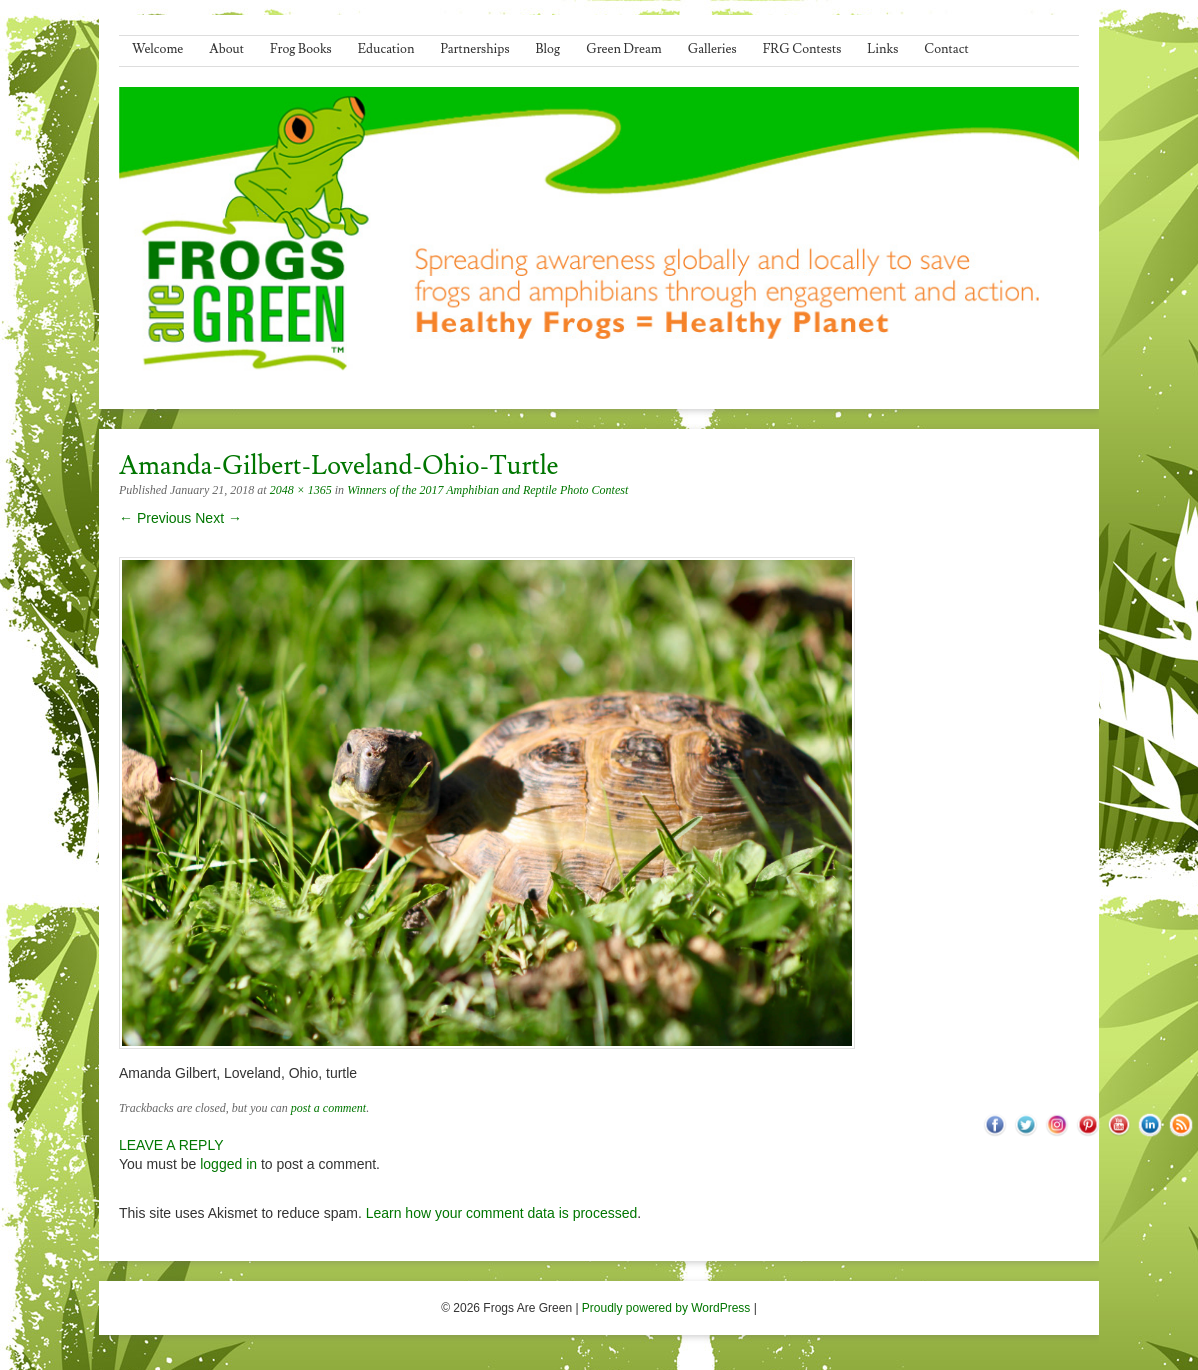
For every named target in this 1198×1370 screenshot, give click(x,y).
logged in (228, 1164)
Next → (218, 518)
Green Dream (624, 49)
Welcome (157, 49)
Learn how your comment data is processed (502, 1213)
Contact (946, 49)
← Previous (155, 518)
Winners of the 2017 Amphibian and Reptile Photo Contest (487, 490)
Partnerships (474, 49)
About (226, 49)
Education (386, 49)
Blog (548, 49)
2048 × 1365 (301, 490)
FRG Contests (802, 49)
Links (882, 49)
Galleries (712, 49)
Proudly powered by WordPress (666, 1308)
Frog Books (301, 49)
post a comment (328, 1108)
